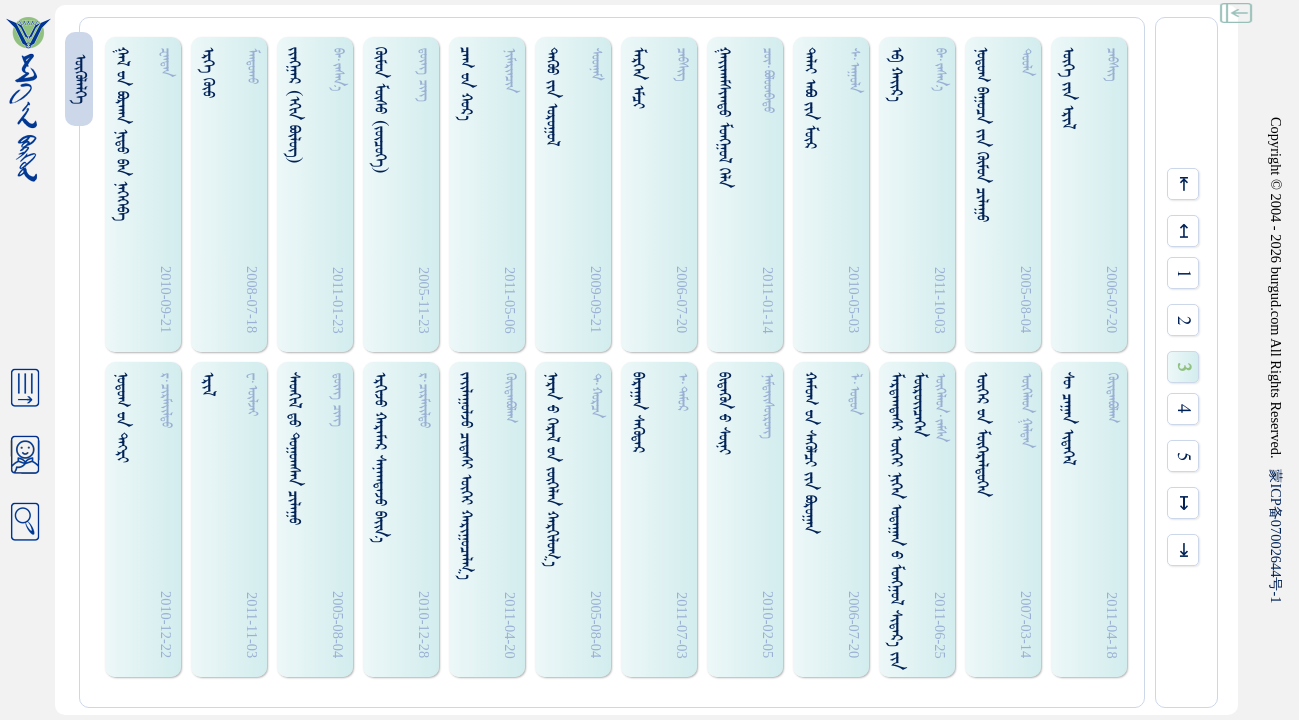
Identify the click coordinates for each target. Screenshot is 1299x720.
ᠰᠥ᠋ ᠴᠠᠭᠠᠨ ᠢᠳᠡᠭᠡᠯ (1067, 418)
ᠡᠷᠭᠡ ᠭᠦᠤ (207, 72)
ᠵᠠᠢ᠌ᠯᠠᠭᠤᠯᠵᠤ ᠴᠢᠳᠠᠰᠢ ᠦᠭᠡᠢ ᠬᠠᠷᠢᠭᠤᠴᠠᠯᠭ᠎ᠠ (465, 476)
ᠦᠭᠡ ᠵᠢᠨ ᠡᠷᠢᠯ (1067, 88)
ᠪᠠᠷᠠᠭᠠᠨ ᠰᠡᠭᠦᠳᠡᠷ (637, 412)
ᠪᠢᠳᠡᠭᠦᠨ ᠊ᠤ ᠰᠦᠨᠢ (723, 413)
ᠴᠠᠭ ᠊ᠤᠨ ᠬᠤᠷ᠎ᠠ (465, 84)
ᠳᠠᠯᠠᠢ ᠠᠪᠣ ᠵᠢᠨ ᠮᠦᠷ (809, 98)
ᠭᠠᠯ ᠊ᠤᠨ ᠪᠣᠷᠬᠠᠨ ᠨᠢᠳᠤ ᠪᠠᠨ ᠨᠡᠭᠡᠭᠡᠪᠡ (121, 134)
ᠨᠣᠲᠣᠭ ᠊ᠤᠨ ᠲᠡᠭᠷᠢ (121, 417)
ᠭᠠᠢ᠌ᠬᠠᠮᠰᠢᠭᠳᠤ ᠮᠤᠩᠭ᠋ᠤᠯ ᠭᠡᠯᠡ (723, 117)
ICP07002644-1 (1276, 536)
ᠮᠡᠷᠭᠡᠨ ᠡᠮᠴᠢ (637, 78)
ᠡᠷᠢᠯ (207, 384)
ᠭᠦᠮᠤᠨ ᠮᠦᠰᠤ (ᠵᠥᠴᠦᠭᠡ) (379, 110)
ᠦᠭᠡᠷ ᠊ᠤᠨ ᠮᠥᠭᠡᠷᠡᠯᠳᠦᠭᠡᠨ (981, 434)
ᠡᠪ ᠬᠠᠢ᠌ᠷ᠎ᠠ (895, 74)
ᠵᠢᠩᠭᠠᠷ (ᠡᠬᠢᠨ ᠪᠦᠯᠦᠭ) (293, 105)
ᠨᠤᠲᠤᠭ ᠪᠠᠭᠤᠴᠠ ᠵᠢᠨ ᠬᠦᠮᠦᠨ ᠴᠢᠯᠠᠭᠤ (981, 134)
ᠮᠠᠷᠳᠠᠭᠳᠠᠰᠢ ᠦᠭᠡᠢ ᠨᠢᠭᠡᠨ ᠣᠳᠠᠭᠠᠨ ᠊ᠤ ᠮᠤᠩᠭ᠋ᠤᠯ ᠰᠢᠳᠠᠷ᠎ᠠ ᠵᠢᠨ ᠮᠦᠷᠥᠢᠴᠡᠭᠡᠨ (907, 521)
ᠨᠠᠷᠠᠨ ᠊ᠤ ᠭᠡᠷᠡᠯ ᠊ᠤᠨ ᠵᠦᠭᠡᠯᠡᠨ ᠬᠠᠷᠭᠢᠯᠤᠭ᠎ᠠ (551, 469)
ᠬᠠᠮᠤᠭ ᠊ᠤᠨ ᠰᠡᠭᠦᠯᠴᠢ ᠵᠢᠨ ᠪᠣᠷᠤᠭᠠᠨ (809, 453)
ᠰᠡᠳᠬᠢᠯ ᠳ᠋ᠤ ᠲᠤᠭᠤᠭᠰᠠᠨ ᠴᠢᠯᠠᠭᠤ (293, 448)
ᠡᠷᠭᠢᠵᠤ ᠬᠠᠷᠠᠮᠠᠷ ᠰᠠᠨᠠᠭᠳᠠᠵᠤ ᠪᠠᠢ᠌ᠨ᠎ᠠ (379, 457)
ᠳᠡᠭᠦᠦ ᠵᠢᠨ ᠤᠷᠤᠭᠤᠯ (551, 96)
